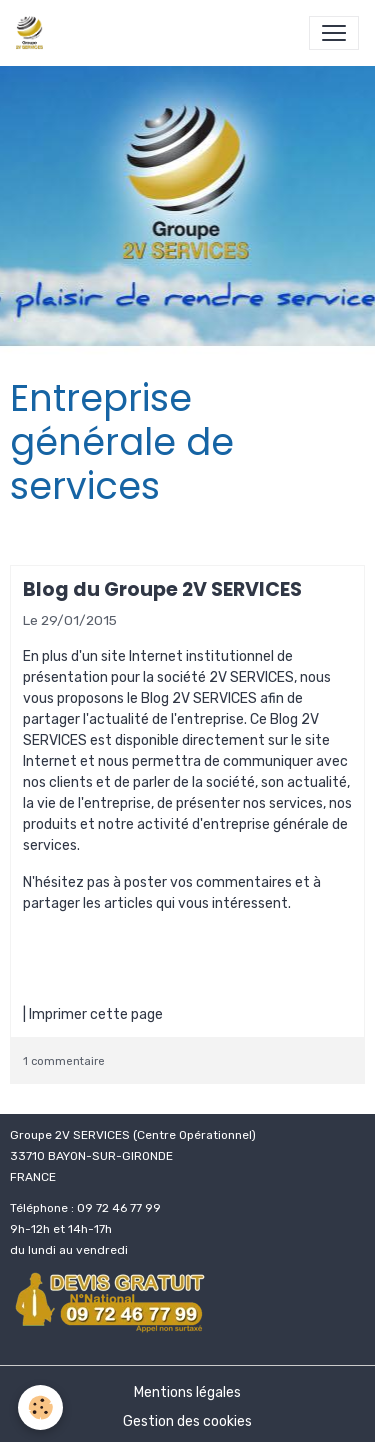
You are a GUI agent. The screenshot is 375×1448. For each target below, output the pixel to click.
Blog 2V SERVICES (199, 698)
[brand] (33, 33)
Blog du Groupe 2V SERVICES (162, 589)
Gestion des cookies (187, 1421)
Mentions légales (187, 1392)
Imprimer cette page (96, 1014)
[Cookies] (40, 1407)
